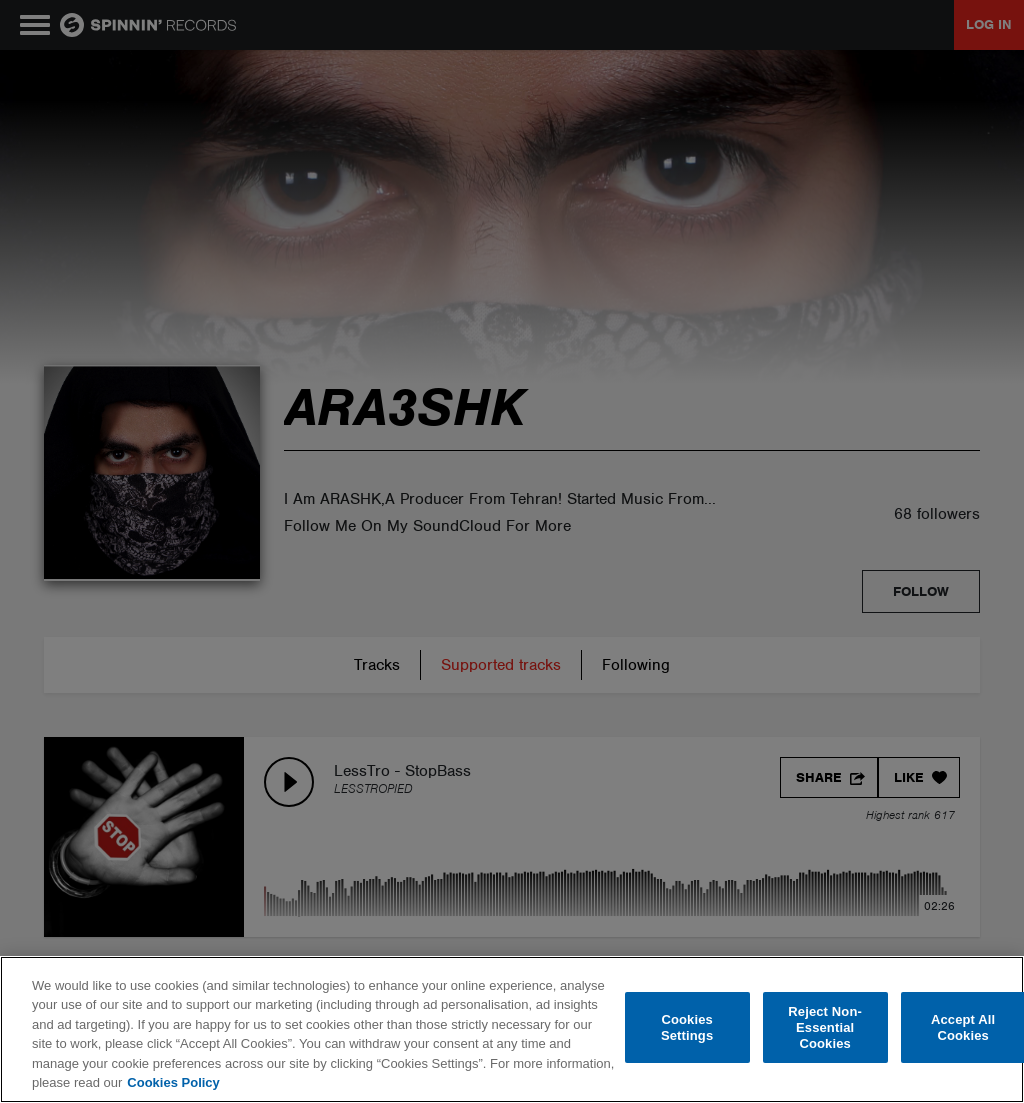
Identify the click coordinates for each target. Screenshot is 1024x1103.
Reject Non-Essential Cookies (825, 1028)
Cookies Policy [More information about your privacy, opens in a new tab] (173, 1082)
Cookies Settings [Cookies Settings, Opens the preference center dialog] (687, 1027)
